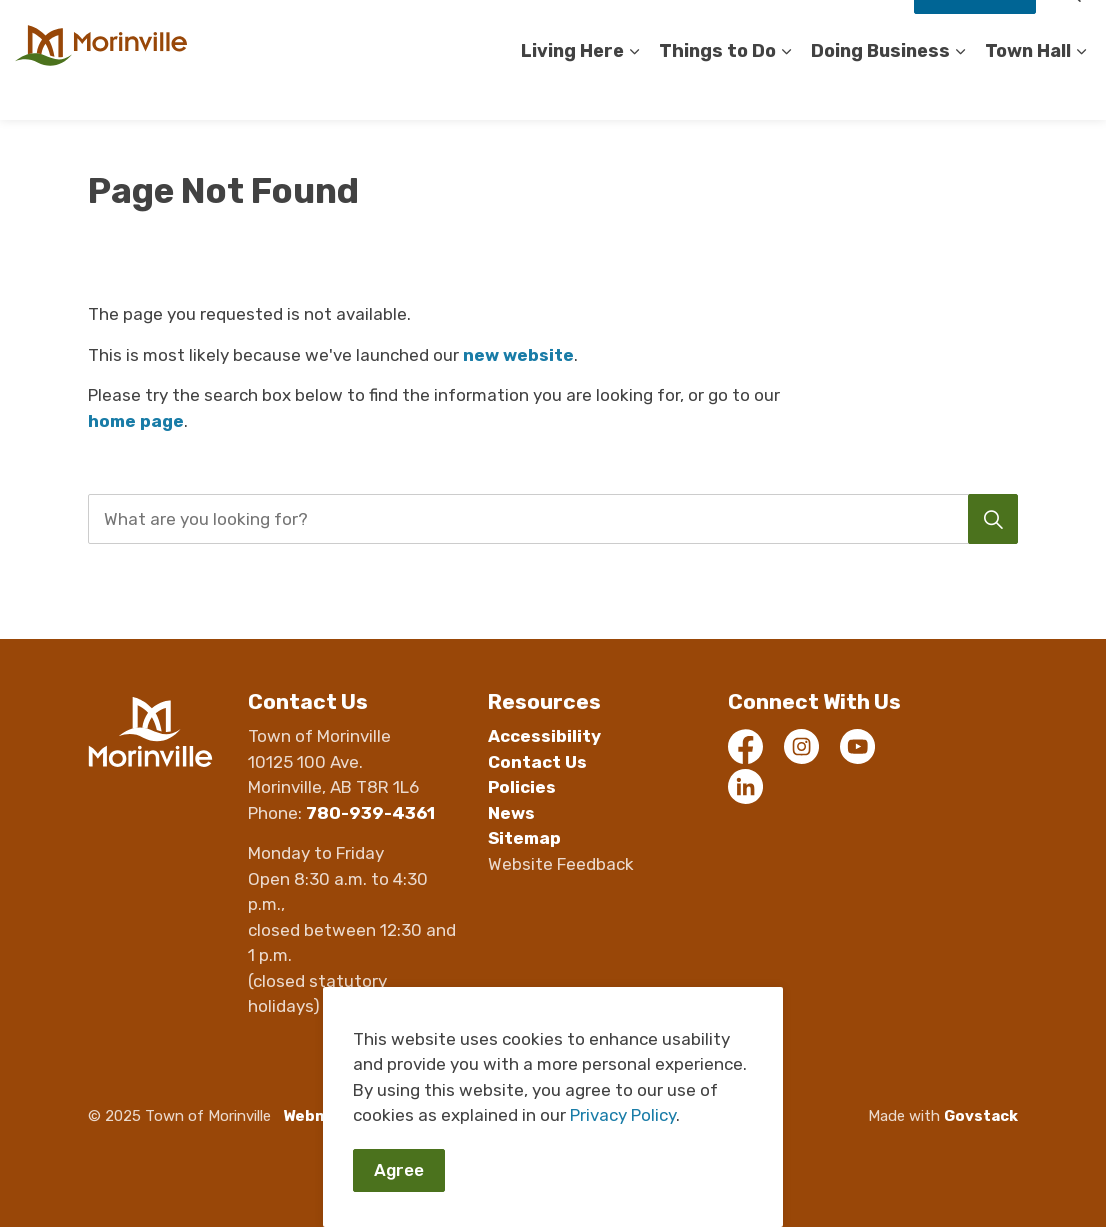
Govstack (981, 1116)
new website (518, 355)
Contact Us (641, 29)
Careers (559, 29)
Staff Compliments (835, 29)
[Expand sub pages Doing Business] (960, 90)
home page (136, 421)
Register (725, 29)
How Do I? (975, 30)
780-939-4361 (370, 813)
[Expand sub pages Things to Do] (786, 90)
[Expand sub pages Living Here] (634, 90)
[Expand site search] (1071, 30)
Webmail (315, 1116)
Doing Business (880, 89)
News (511, 813)
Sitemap (524, 838)
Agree (399, 1171)
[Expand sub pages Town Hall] (1081, 90)
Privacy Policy (623, 1116)
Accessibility (473, 29)
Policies (522, 787)
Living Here (572, 89)
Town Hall (1028, 89)
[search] (548, 519)
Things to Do (717, 89)
